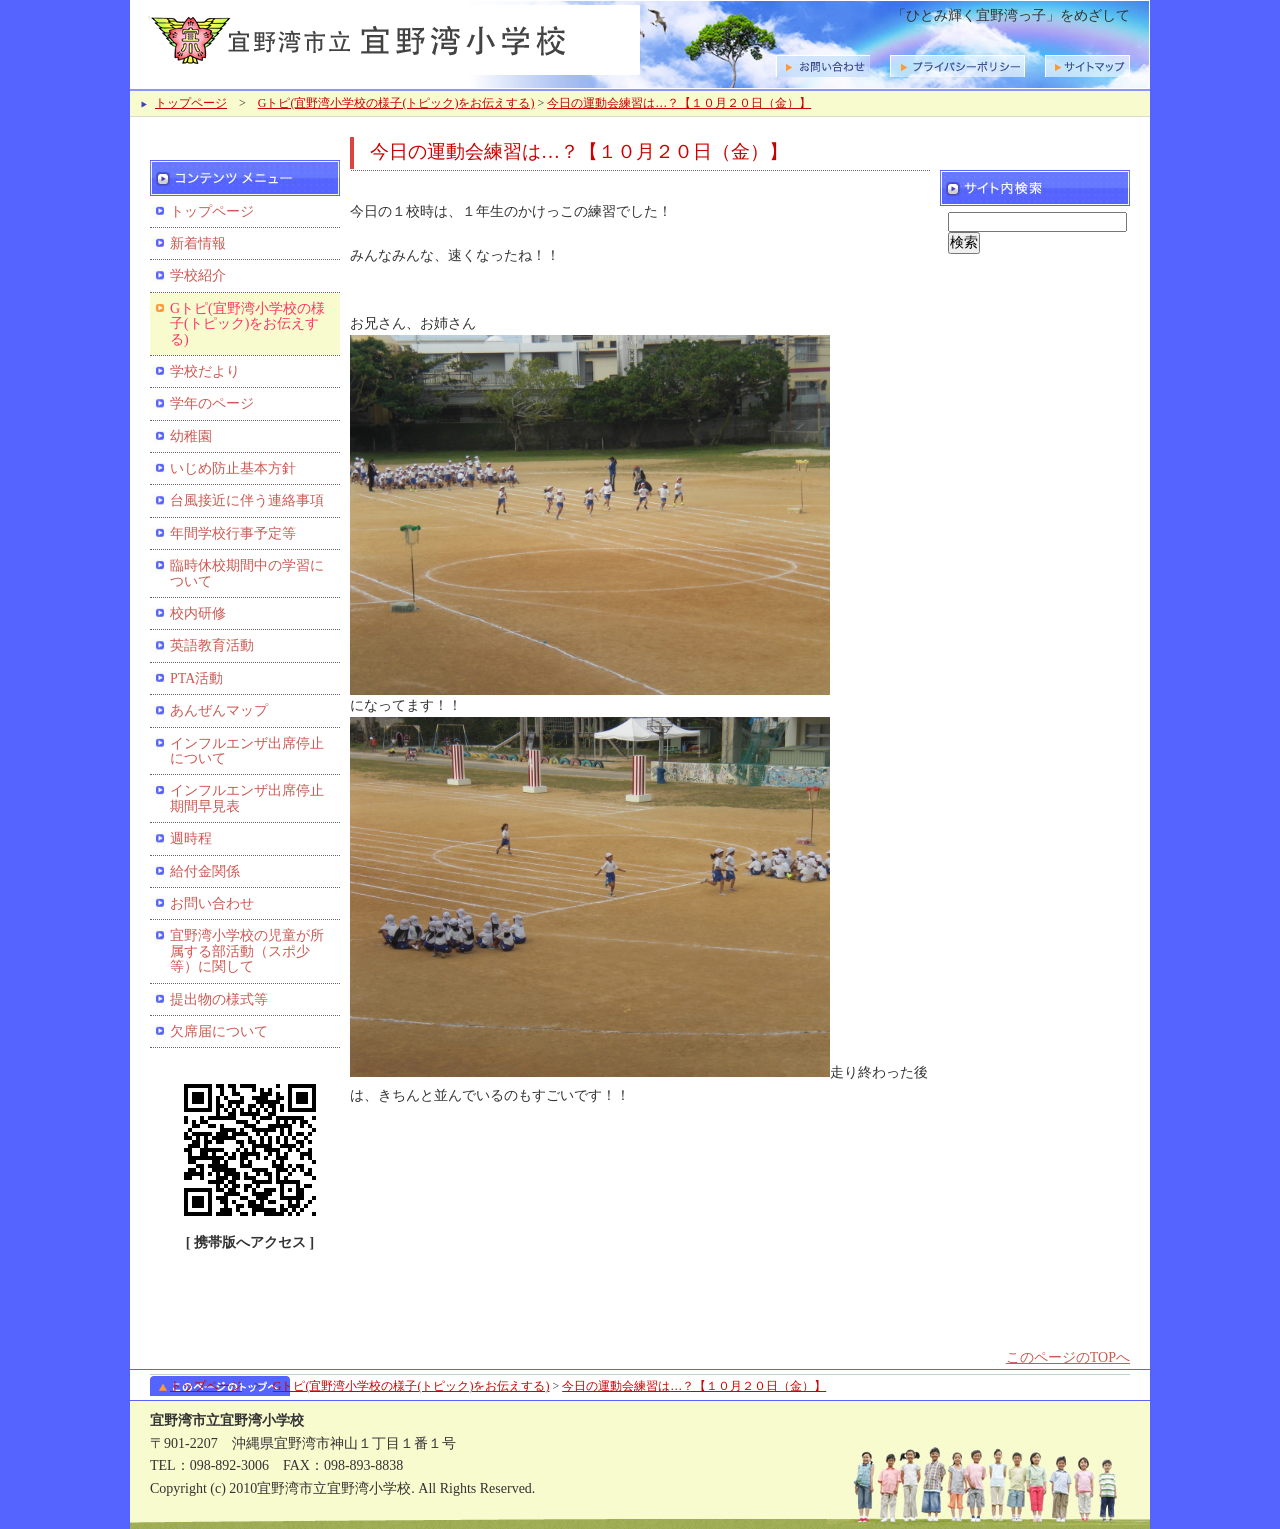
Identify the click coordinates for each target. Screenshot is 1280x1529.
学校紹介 (198, 275)
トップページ (191, 103)
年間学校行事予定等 (233, 533)
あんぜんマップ (219, 710)
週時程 (191, 838)
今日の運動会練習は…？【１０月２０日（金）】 (679, 103)
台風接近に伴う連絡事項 (247, 500)
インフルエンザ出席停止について (247, 751)
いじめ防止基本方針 (233, 468)
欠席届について (219, 1031)
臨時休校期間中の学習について (247, 573)
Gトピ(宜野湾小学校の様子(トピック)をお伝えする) (396, 103)
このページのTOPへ (1068, 1357)
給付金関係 (205, 871)
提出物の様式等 (219, 999)
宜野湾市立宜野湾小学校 (390, 37)
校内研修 (198, 613)
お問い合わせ (212, 903)
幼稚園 (191, 436)
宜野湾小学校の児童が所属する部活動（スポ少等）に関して (247, 951)
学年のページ (212, 403)
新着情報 (198, 243)
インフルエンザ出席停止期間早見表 (247, 798)
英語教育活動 (212, 645)
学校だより (205, 371)
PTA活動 (196, 678)
